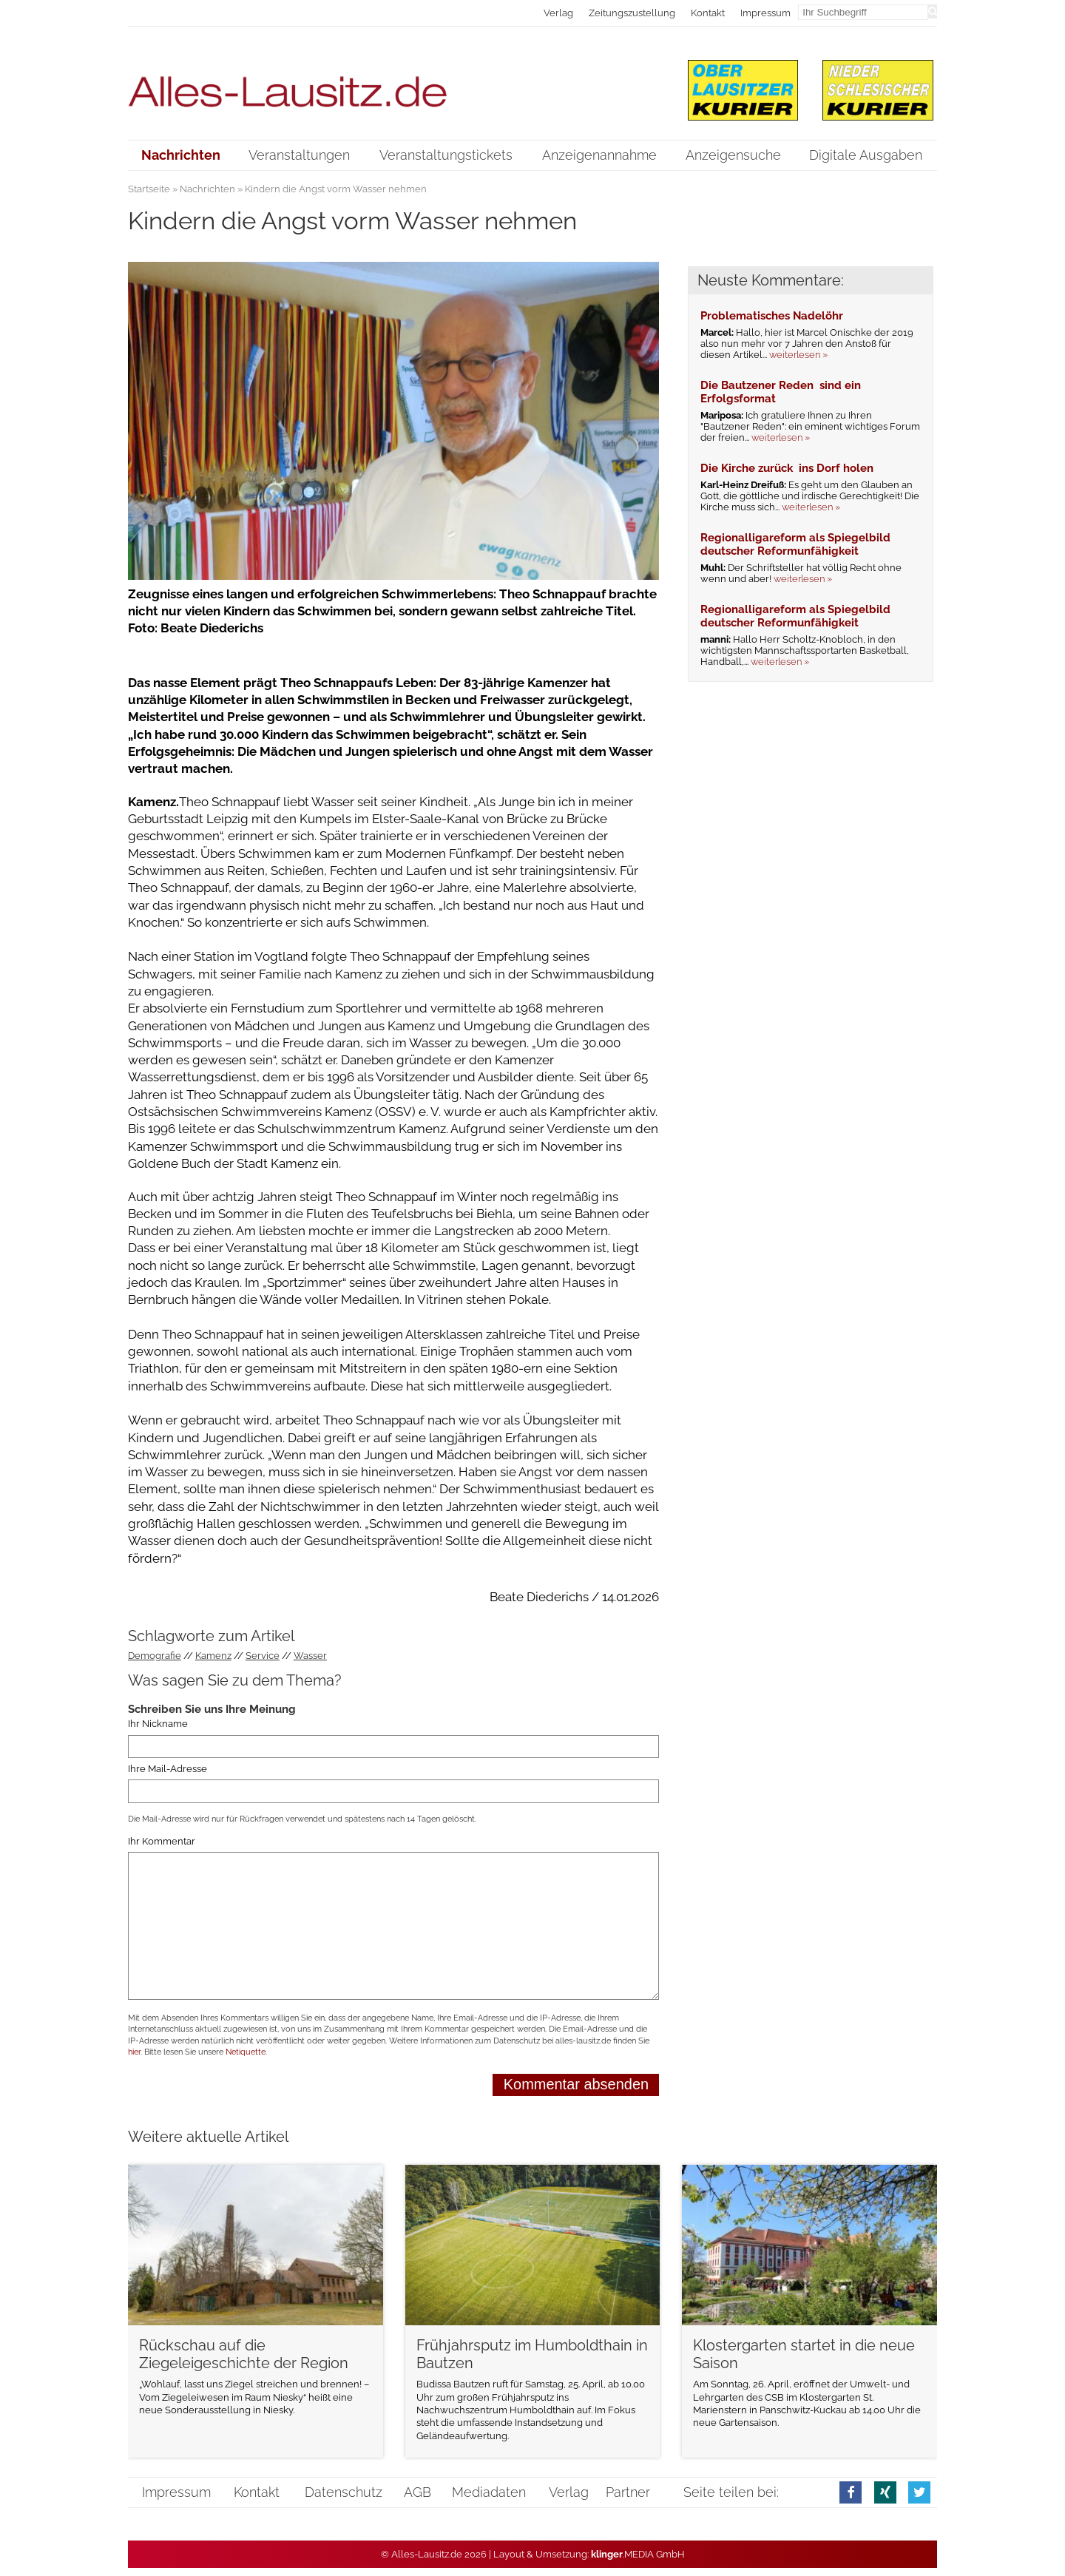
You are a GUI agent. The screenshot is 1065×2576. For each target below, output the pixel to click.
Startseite (149, 189)
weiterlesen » (798, 354)
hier (134, 2052)
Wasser (310, 1655)
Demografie (154, 1655)
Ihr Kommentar (161, 1841)
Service (263, 1655)
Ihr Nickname (158, 1724)
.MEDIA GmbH (638, 2554)
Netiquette (246, 2052)
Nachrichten (207, 189)
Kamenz (213, 1655)
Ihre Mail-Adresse (167, 1768)
